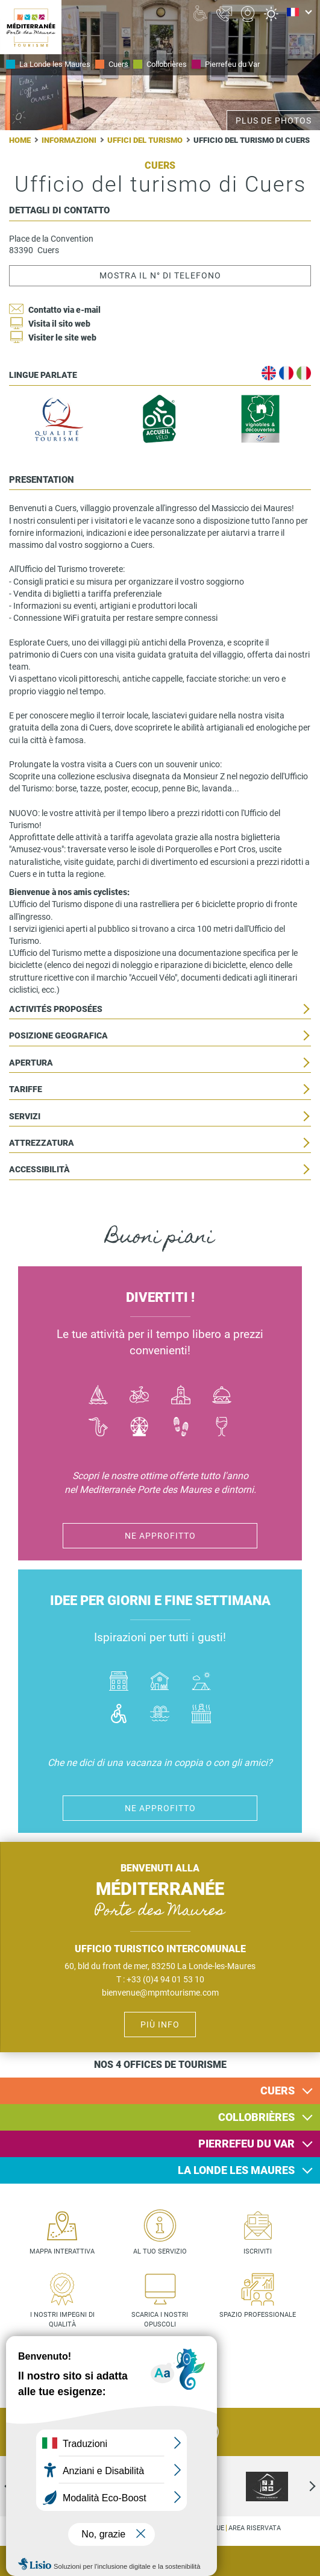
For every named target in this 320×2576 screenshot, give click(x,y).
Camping (201, 1682)
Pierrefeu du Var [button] (246, 2143)
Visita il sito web (59, 323)
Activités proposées (55, 1009)
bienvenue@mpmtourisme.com (160, 1992)
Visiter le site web (62, 337)
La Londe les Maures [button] (236, 2170)
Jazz (98, 1428)
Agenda (302, 2561)
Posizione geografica (58, 1035)
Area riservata (254, 2528)
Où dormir (160, 1682)
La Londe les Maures (54, 64)
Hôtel (119, 1682)
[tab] (160, 2091)
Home (20, 140)
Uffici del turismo (145, 140)
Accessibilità (39, 1169)
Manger (222, 1396)
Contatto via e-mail (64, 310)
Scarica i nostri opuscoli (159, 2319)
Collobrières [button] (256, 2117)
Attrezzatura (41, 1143)
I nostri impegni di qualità (62, 2319)
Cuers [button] (277, 2090)
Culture (181, 1396)
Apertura (31, 1062)
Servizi (24, 1116)
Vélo (139, 1396)
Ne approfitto (160, 1536)
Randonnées (181, 1428)
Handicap (119, 1715)
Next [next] (302, 2486)
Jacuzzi (201, 1715)
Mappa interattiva (62, 2251)
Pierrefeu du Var (232, 64)
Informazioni (69, 140)
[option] (267, 2486)
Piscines (160, 1715)
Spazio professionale (257, 2315)
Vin (222, 1428)
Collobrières (166, 64)
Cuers (118, 64)
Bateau (98, 1396)
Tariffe (25, 1089)
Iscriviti (257, 2251)
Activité (139, 1428)
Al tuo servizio (160, 2251)
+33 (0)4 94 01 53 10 (165, 1979)
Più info (160, 2024)
